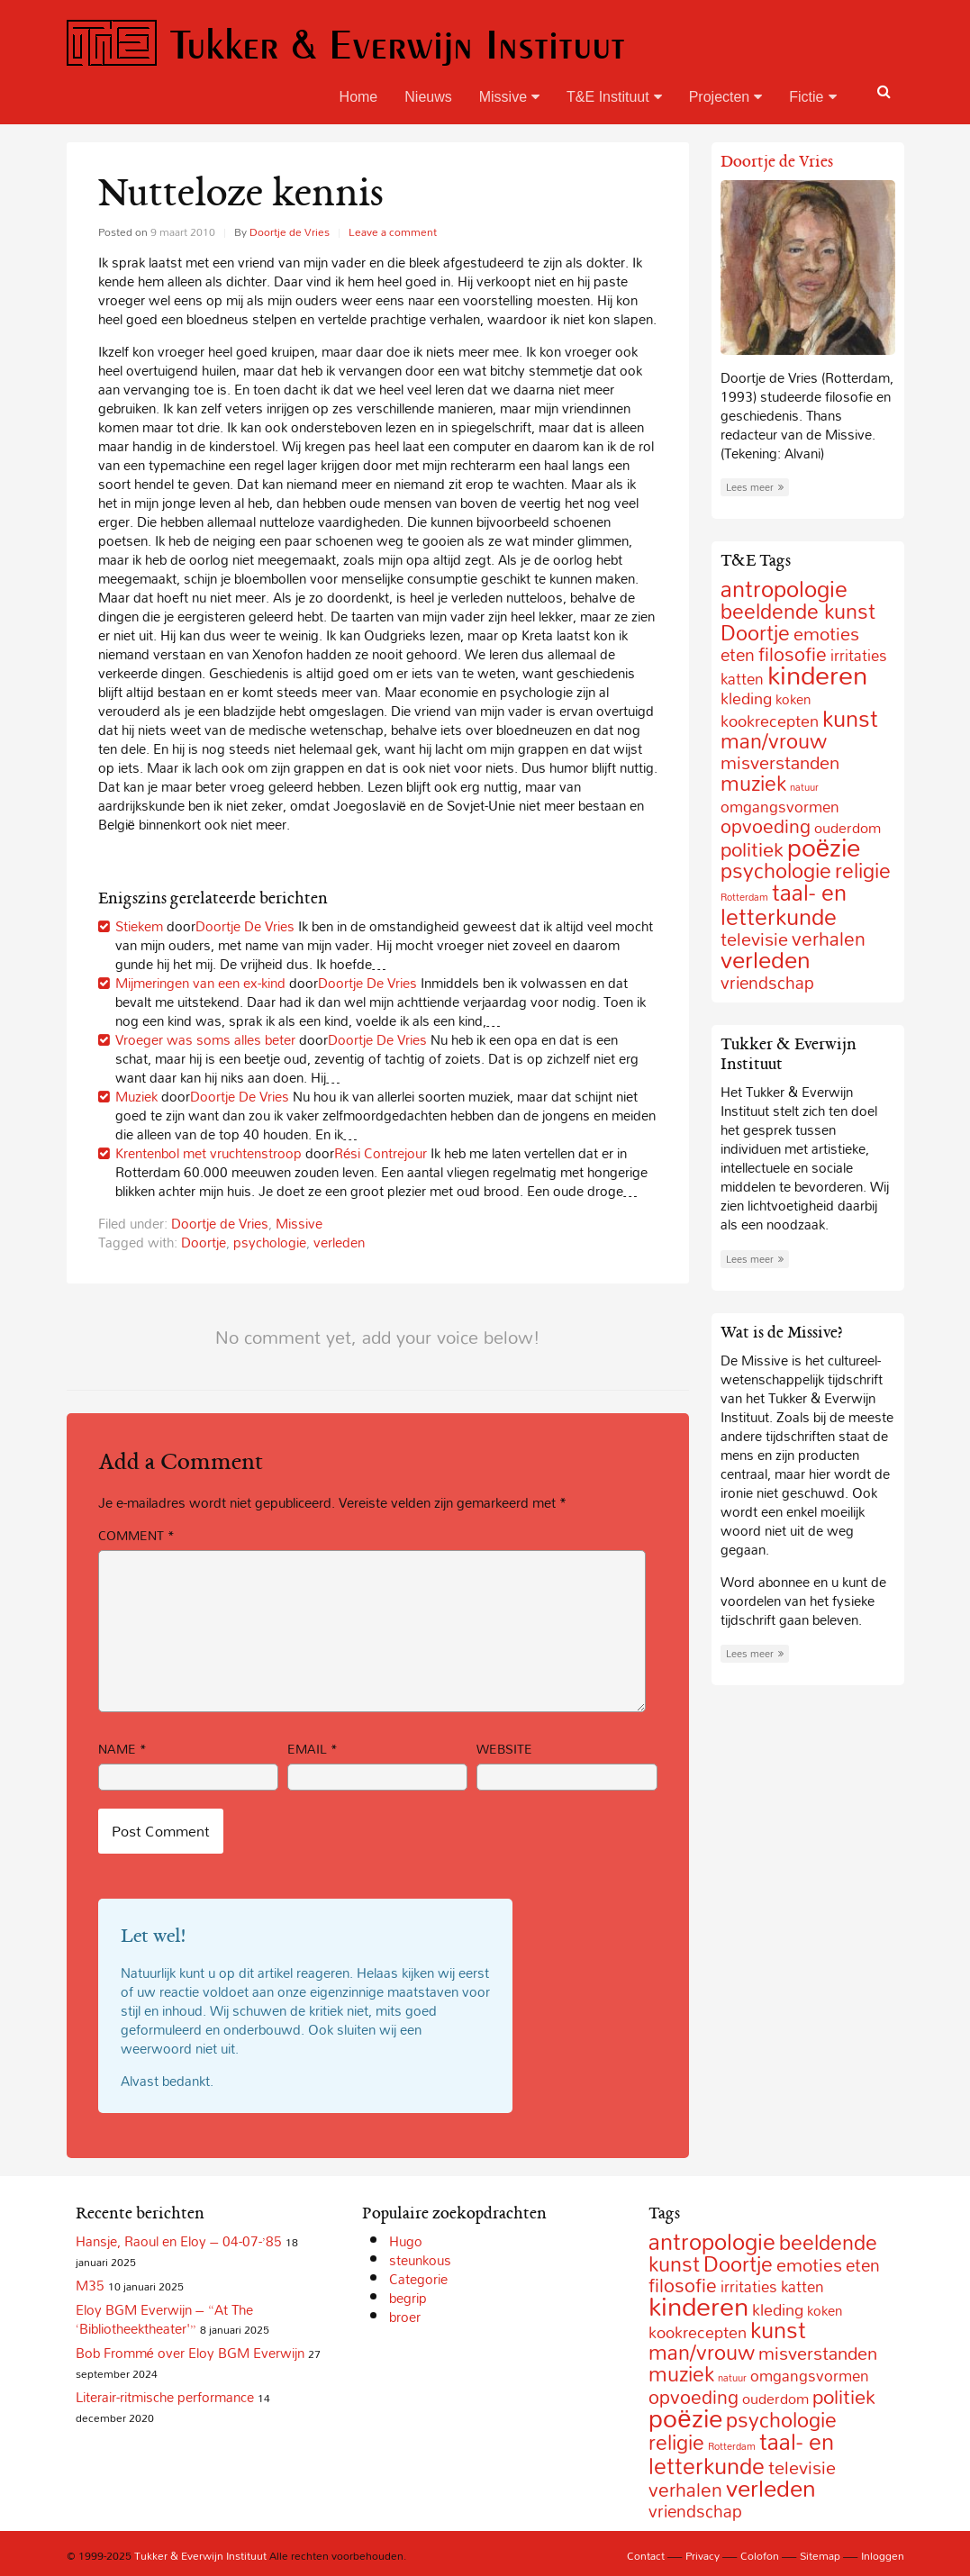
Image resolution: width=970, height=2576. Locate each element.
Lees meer (755, 487)
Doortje (203, 1242)
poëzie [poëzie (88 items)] (823, 847)
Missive (509, 96)
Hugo (405, 2240)
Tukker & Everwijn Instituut (346, 43)
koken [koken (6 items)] (793, 698)
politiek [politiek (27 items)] (752, 849)
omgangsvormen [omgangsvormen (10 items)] (780, 806)
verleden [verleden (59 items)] (766, 960)
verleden (339, 1242)
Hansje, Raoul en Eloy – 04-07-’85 (179, 2240)
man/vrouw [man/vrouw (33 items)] (774, 741)
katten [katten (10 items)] (742, 678)
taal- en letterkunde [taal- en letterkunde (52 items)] (784, 904)
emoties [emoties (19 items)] (826, 633)
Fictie (812, 96)
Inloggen (882, 2555)
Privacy (702, 2555)
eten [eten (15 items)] (738, 655)
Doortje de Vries (289, 231)
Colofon (759, 2555)
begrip (408, 2297)
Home (359, 96)
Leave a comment (393, 231)
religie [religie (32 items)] (863, 870)
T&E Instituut (614, 96)
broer (405, 2316)
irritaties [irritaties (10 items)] (749, 2286)
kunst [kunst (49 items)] (850, 718)
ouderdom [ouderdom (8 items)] (775, 2398)
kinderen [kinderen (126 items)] (817, 675)
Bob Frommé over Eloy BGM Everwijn (190, 2352)
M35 (90, 2285)
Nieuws (427, 96)
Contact (646, 2555)
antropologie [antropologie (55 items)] (784, 589)
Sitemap (820, 2555)
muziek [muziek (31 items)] (753, 783)
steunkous (420, 2259)
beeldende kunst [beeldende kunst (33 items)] (798, 611)
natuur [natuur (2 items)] (804, 787)
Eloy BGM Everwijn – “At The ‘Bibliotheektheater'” (164, 2319)
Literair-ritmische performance (165, 2396)
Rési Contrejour (380, 1152)
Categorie (418, 2278)
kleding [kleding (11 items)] (746, 698)
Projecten (726, 96)
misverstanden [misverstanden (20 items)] (817, 2353)
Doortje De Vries (245, 925)
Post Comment (161, 1831)
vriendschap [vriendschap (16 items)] (767, 982)
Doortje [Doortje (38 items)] (755, 633)
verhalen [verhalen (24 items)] (829, 938)
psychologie (269, 1242)
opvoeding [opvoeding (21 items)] (766, 826)
